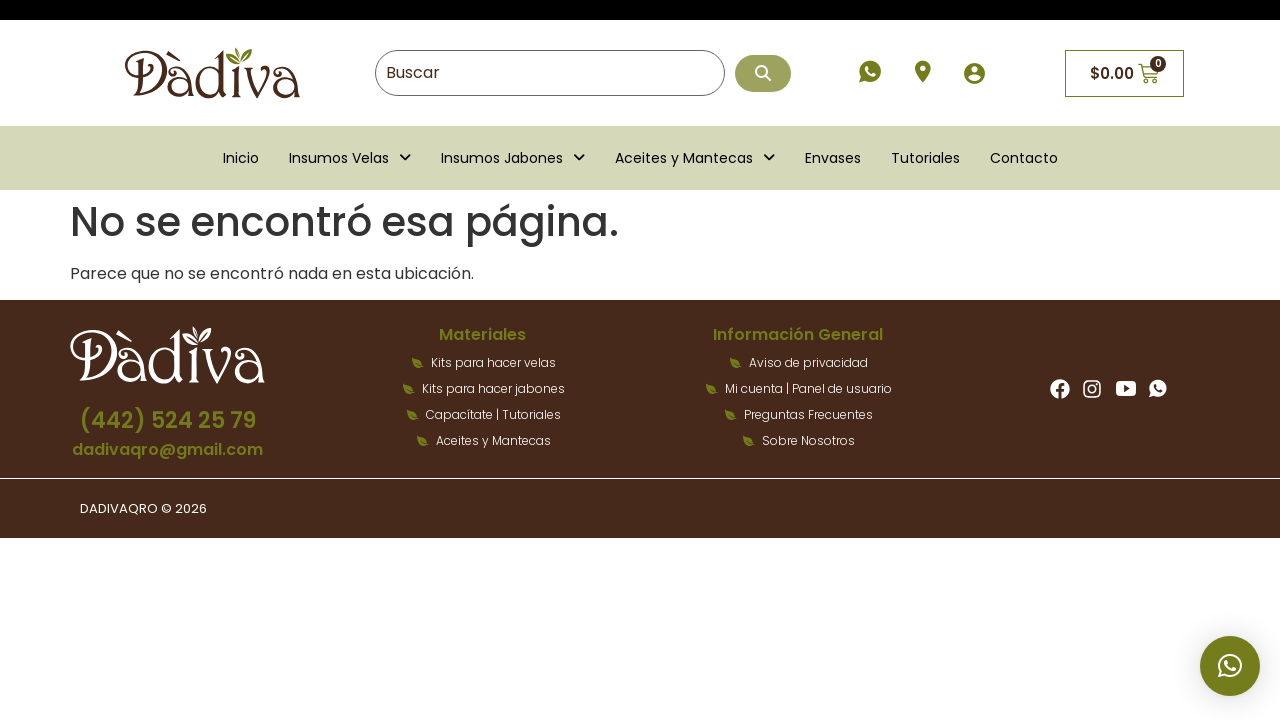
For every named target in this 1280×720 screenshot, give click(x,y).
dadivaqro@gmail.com (167, 449)
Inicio (241, 158)
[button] (350, 158)
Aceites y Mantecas (695, 158)
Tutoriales (925, 158)
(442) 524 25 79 (168, 420)
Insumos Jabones (513, 158)
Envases (833, 158)
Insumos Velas (350, 158)
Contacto (1024, 158)
